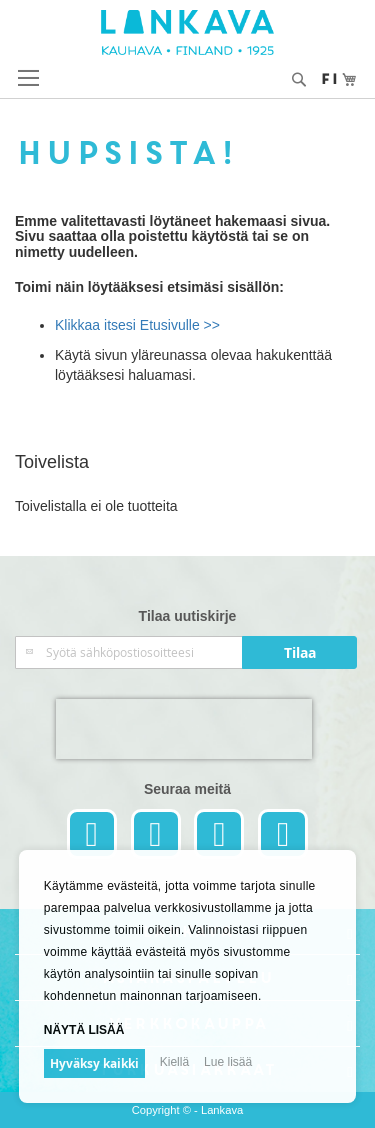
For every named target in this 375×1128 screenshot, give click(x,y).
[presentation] (184, 729)
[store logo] (187, 32)
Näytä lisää (84, 1030)
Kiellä (174, 1062)
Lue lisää (228, 1062)
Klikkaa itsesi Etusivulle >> (137, 325)
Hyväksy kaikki (94, 1063)
